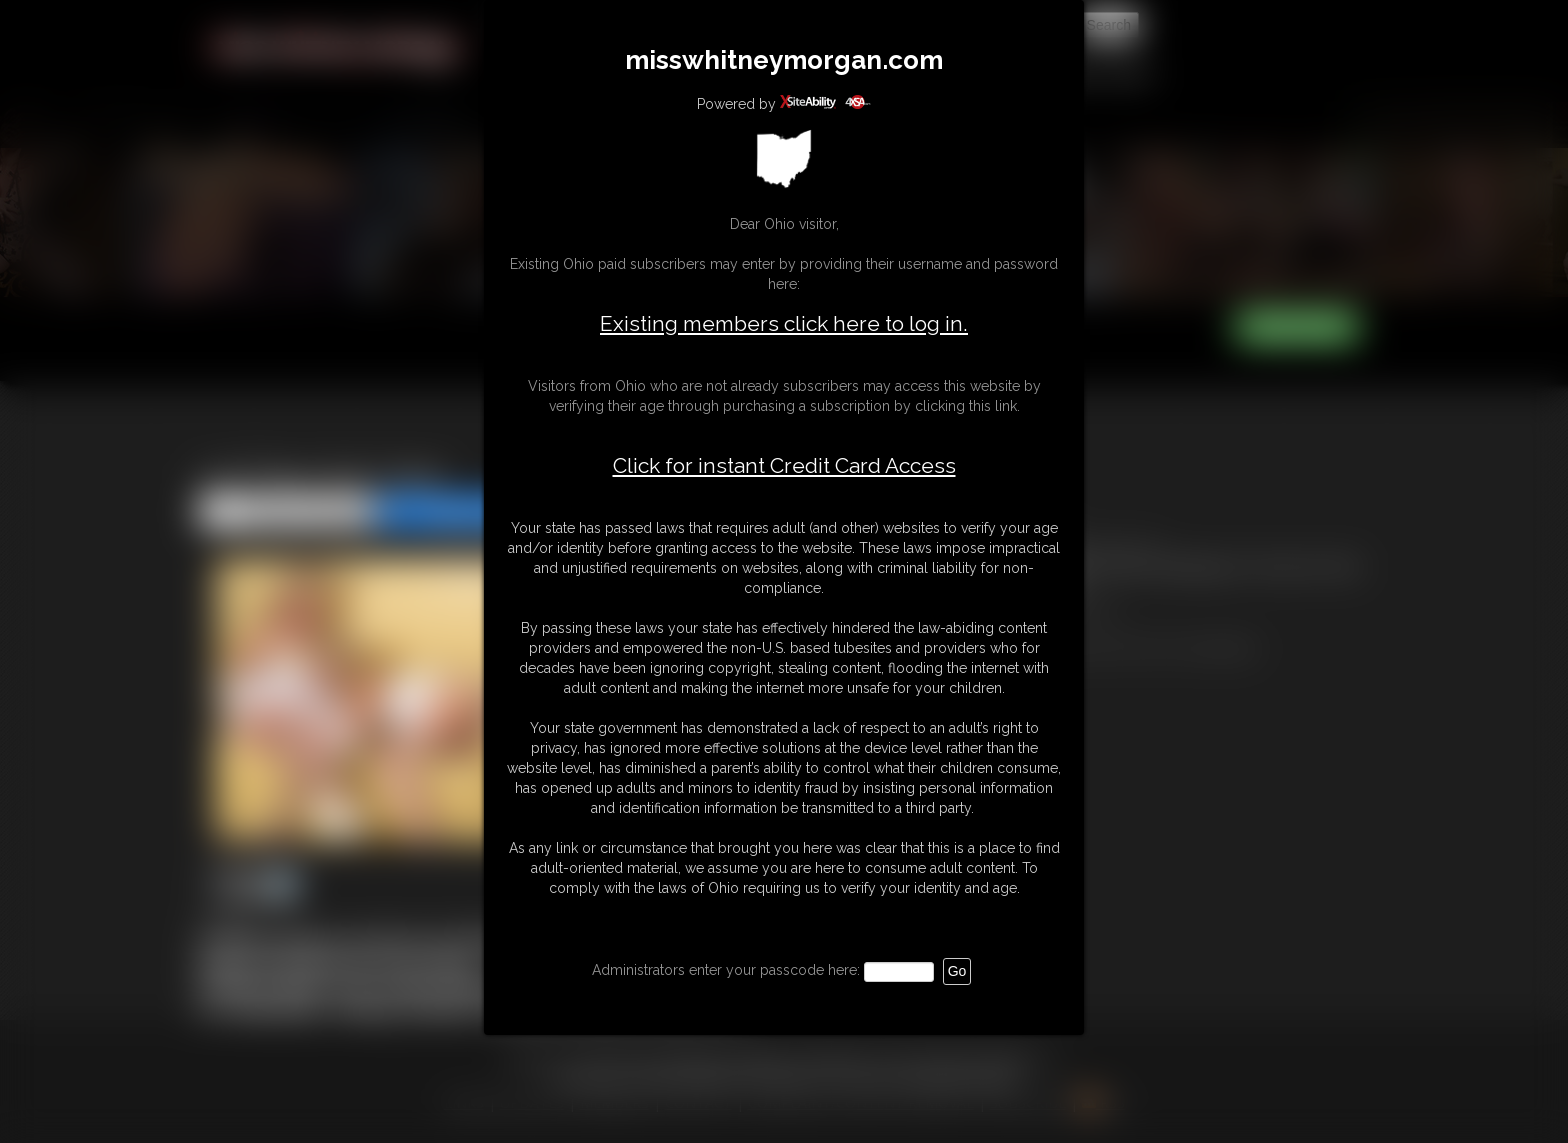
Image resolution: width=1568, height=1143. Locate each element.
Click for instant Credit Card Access (784, 466)
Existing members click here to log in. (784, 323)
